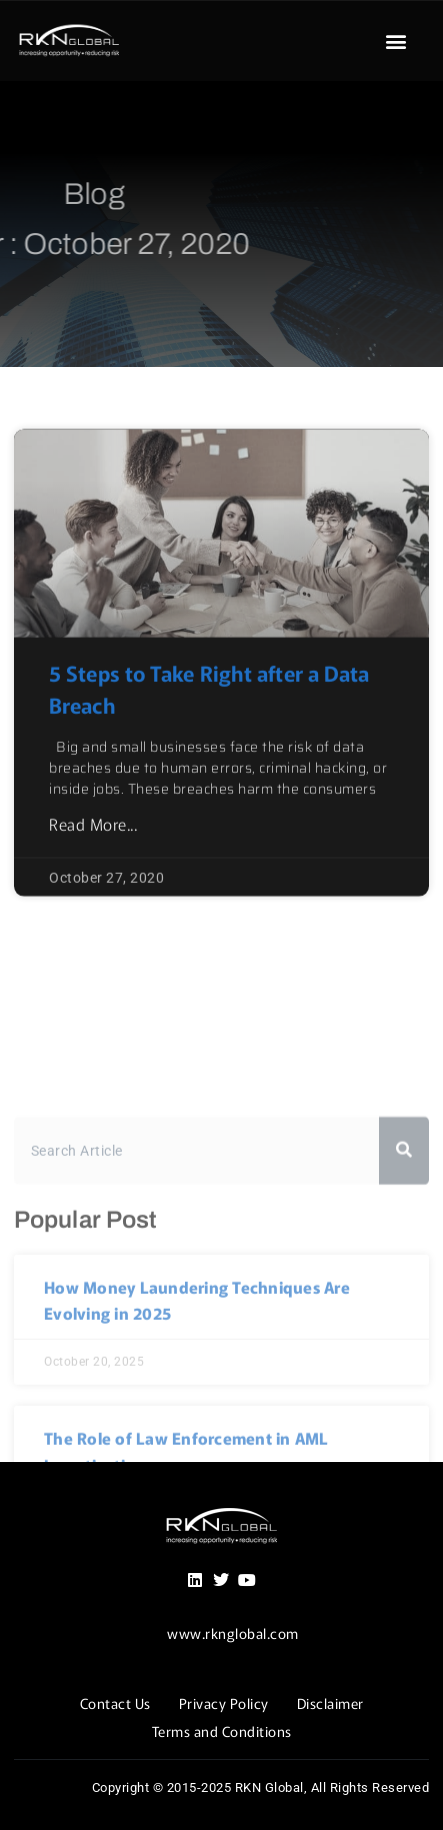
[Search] (404, 1278)
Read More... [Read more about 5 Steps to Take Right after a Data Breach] (93, 863)
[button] (396, 41)
